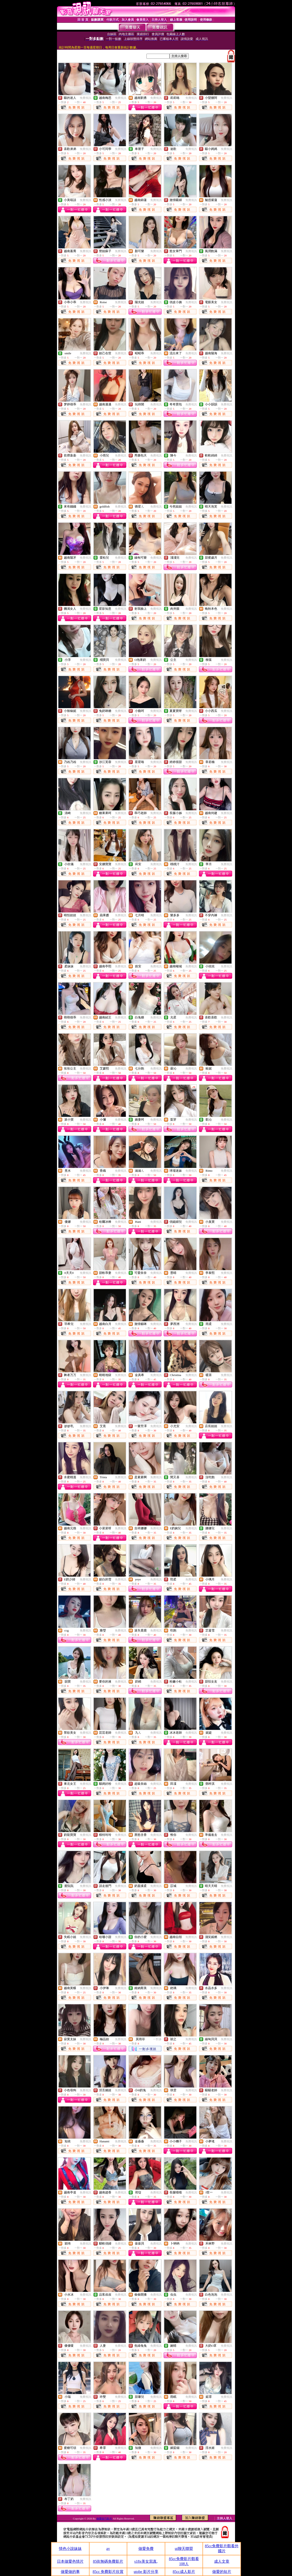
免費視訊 (85, 98)
